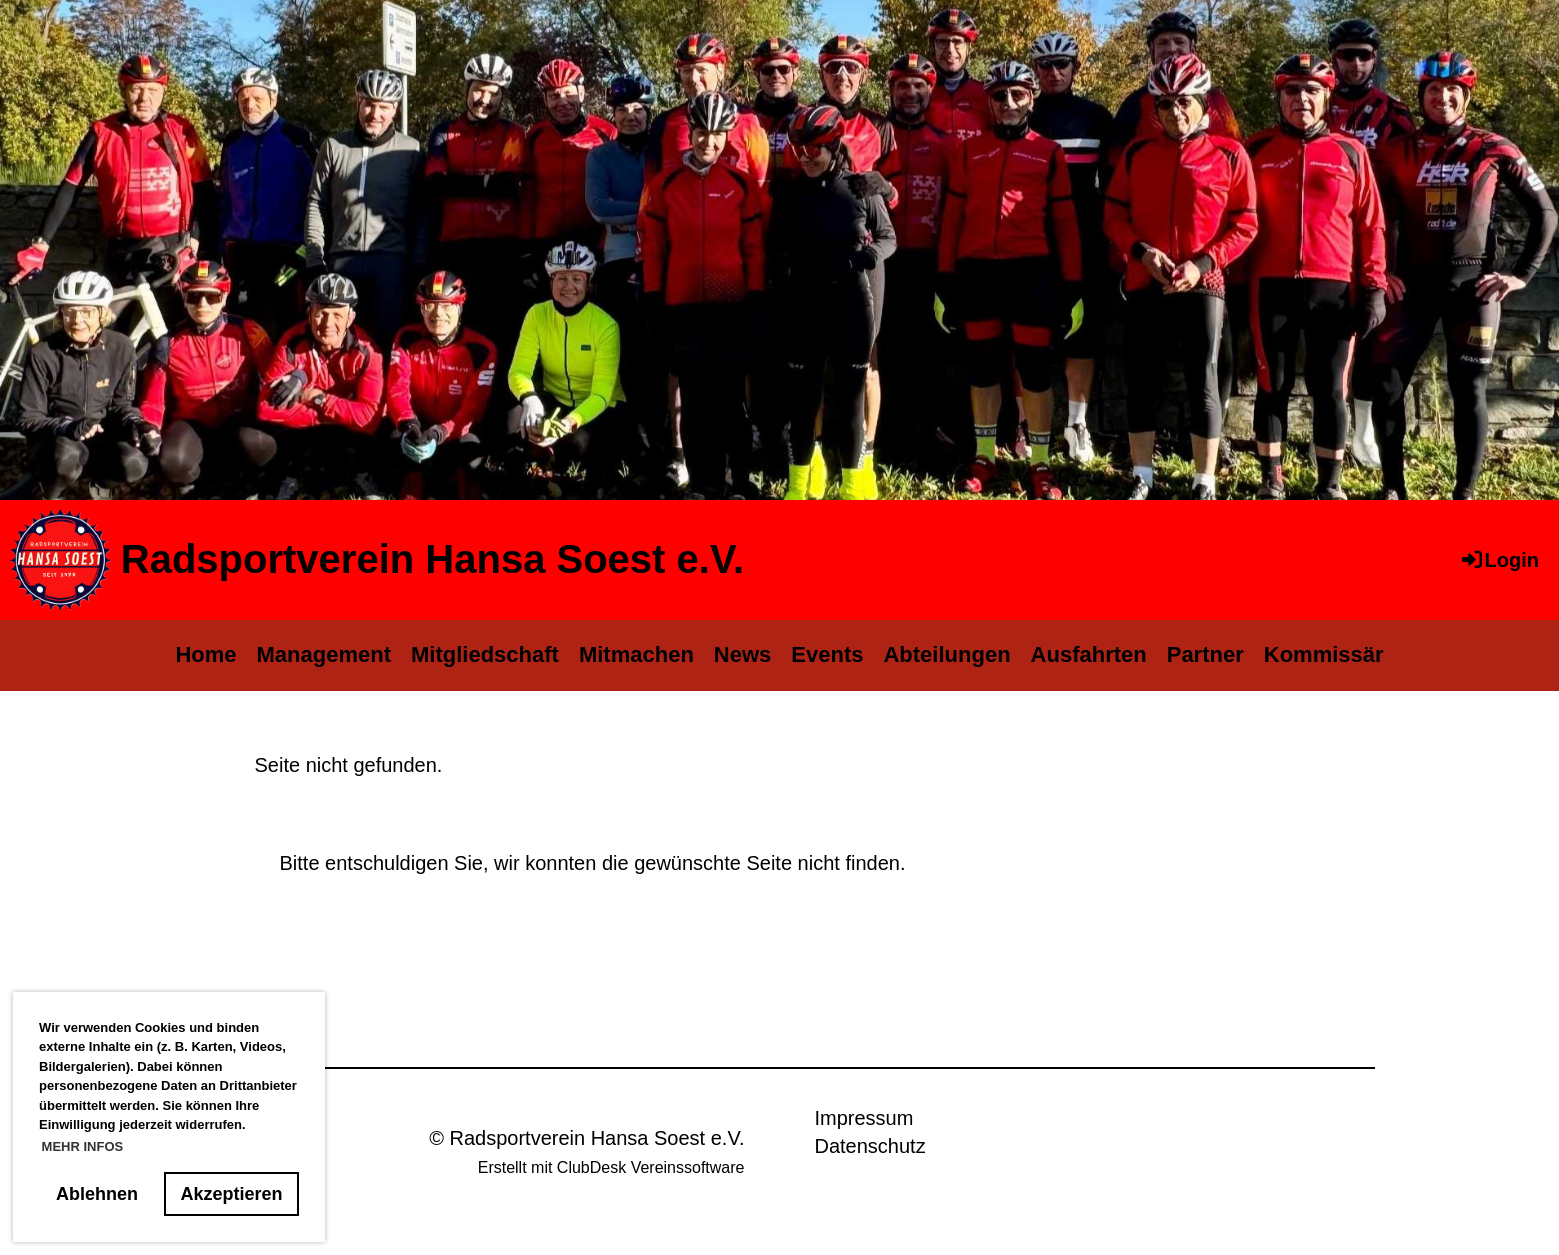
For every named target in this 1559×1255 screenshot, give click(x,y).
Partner (1205, 654)
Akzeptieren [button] (232, 1194)
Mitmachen (636, 654)
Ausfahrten (1089, 654)
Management (324, 654)
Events (827, 654)
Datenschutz (869, 1146)
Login (1499, 560)
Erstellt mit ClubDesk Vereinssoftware (611, 1167)
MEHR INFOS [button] (83, 1146)
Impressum (863, 1118)
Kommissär (1324, 654)
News (742, 654)
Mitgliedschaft (485, 654)
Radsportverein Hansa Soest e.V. (432, 559)
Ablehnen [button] (97, 1194)
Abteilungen (946, 654)
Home (205, 654)
